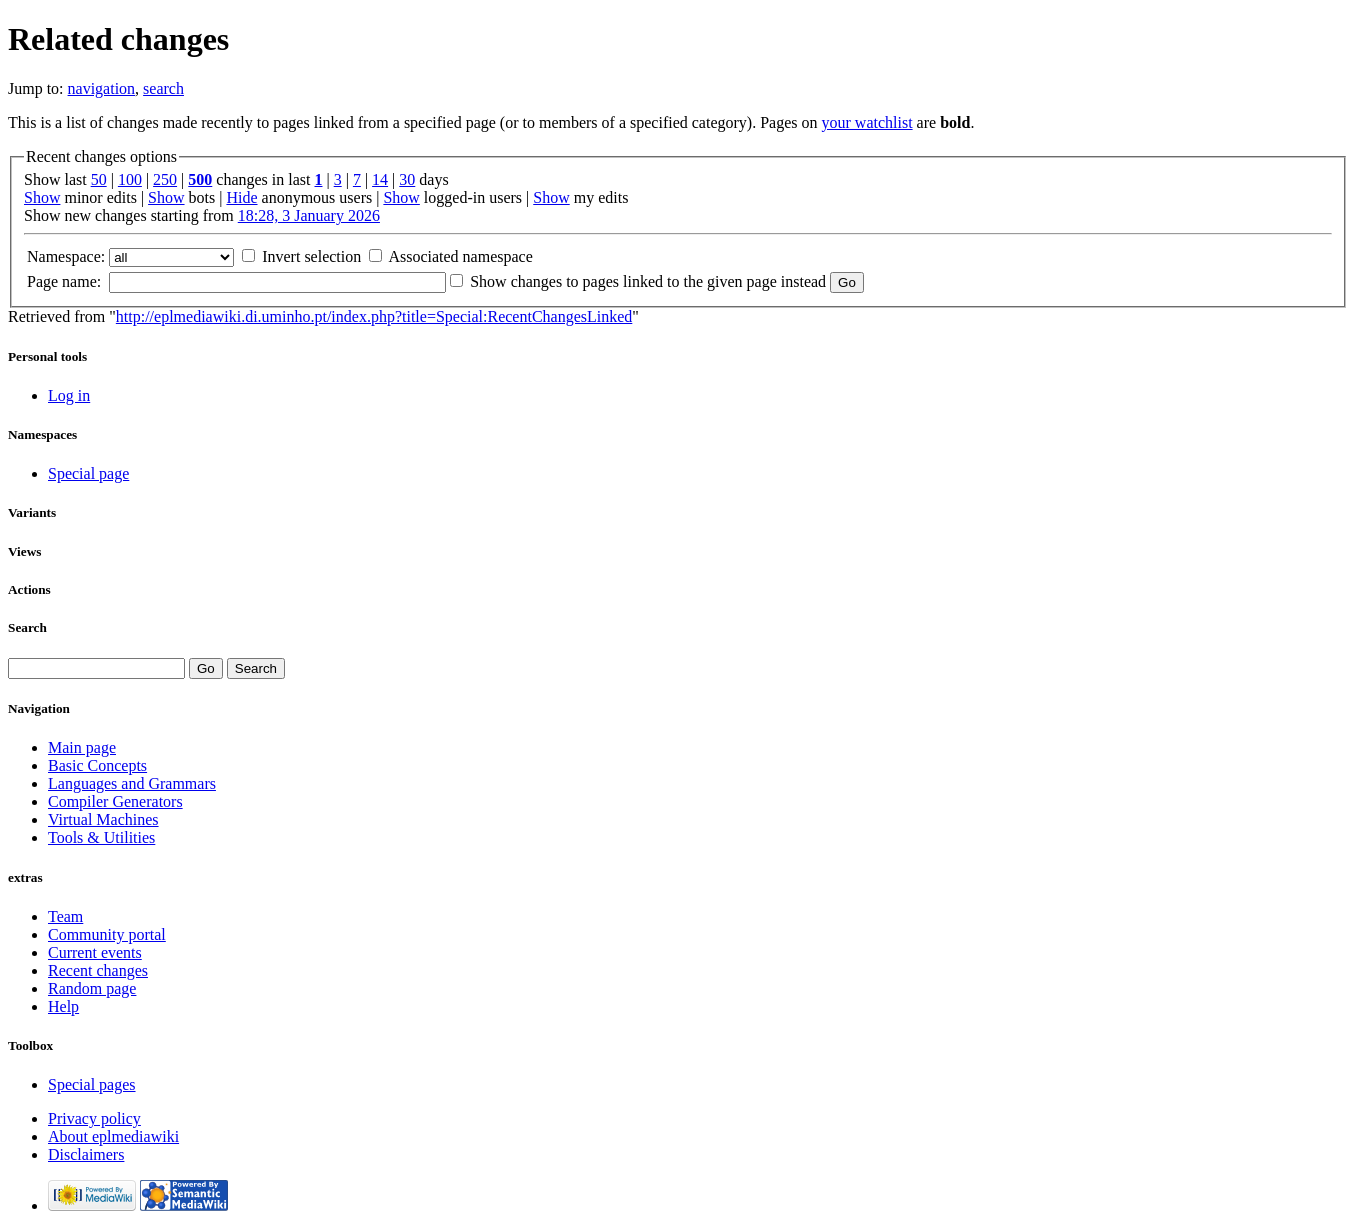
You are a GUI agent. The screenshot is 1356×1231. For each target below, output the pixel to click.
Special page (88, 473)
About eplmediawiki (113, 1136)
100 (130, 179)
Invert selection (311, 256)
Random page (92, 988)
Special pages (92, 1084)
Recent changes (98, 970)
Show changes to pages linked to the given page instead (648, 281)
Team (65, 916)
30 (407, 179)
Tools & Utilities (101, 837)
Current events (95, 952)
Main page (82, 747)
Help (63, 1006)
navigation (102, 88)
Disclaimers (86, 1154)
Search (27, 627)
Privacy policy (94, 1118)
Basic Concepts (97, 765)
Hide (241, 197)
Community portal (107, 934)
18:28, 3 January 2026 (309, 215)
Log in (69, 395)
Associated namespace (460, 256)
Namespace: (66, 256)
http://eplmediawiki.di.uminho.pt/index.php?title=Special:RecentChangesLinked (374, 316)
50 (99, 179)
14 (380, 179)
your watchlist (867, 122)
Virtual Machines (103, 819)
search (163, 88)
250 (165, 179)
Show (42, 197)
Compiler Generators (115, 801)
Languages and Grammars (132, 783)
